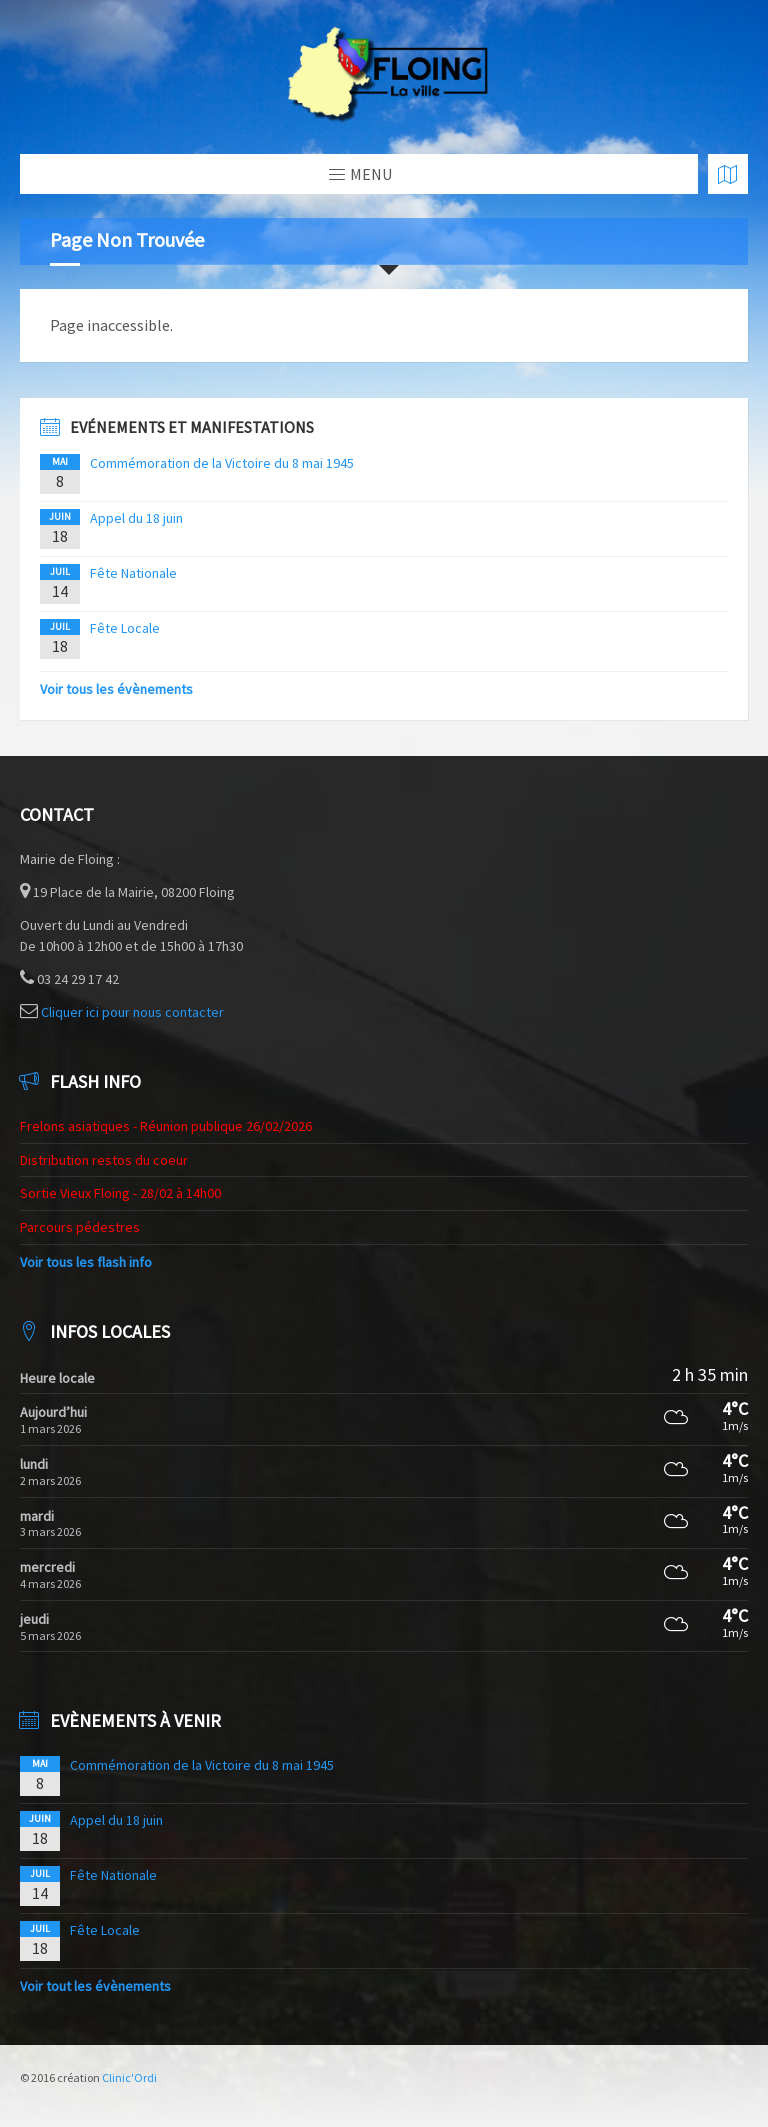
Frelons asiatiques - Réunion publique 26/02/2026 (166, 1126)
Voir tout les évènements (95, 1986)
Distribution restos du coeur (104, 1160)
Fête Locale (125, 628)
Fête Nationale (133, 573)
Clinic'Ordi (129, 2077)
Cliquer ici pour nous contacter (132, 1012)
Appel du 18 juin (136, 518)
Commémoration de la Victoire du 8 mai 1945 (222, 463)
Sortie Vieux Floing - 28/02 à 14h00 (120, 1193)
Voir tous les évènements (116, 689)
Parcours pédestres (80, 1227)
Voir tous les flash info (86, 1262)
